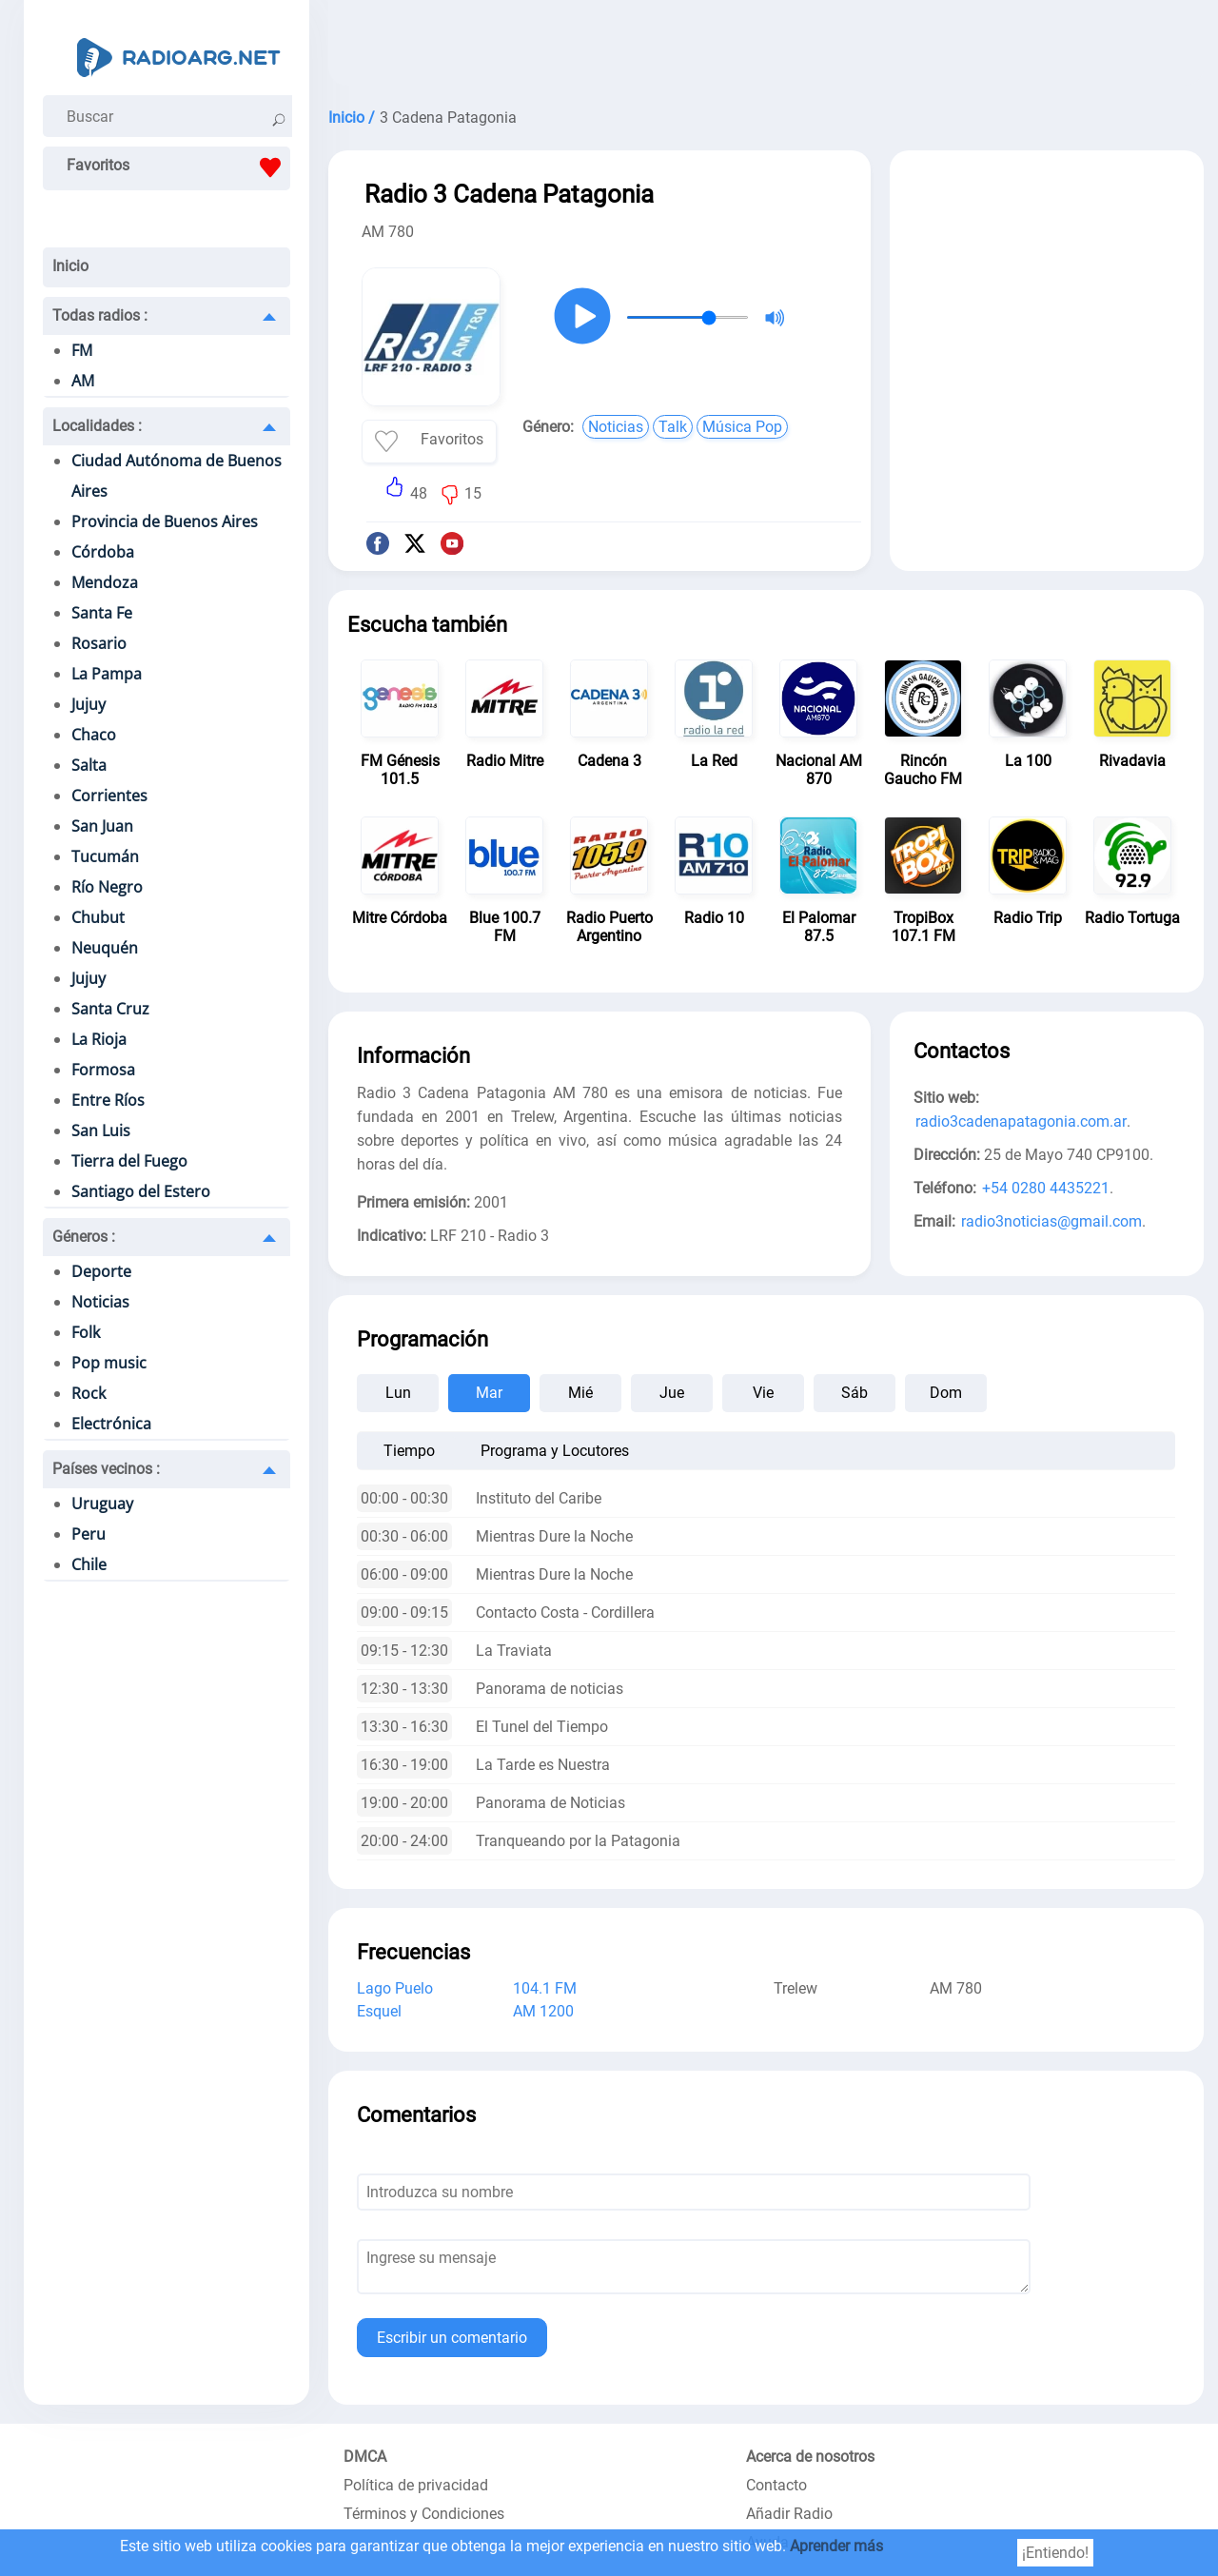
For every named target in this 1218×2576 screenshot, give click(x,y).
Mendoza (104, 582)
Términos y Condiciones (424, 2514)
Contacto (776, 2485)
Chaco (93, 734)
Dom (946, 1393)
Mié (580, 1393)
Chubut (98, 917)
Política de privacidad (416, 2485)
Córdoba (102, 551)
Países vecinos (106, 1469)
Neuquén (104, 947)
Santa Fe (101, 612)
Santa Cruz (110, 1008)
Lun (398, 1393)
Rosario (99, 643)
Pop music (109, 1362)
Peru (88, 1534)
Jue (671, 1393)
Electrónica (111, 1423)
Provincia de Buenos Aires (164, 521)
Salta (89, 765)
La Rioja (99, 1039)
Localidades (97, 426)
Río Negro (107, 886)
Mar (489, 1393)
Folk (85, 1332)
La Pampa (106, 673)
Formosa (103, 1069)
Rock (88, 1393)
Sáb (854, 1393)
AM (82, 380)
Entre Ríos (108, 1100)
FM (81, 350)
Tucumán (105, 856)
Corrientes (109, 795)
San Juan (102, 826)
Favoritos (178, 167)
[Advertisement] (766, 47)
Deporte (101, 1271)
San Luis (100, 1130)
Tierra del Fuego (129, 1160)
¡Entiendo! (1055, 2553)
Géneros (83, 1237)
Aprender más (836, 2546)
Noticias (100, 1301)
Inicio (70, 266)
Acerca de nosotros (810, 2457)
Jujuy (88, 704)
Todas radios (99, 315)
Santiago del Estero (140, 1191)
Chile (89, 1564)
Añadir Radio (789, 2514)
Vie (763, 1393)
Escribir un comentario (452, 2338)
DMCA (365, 2457)
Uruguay (102, 1503)
